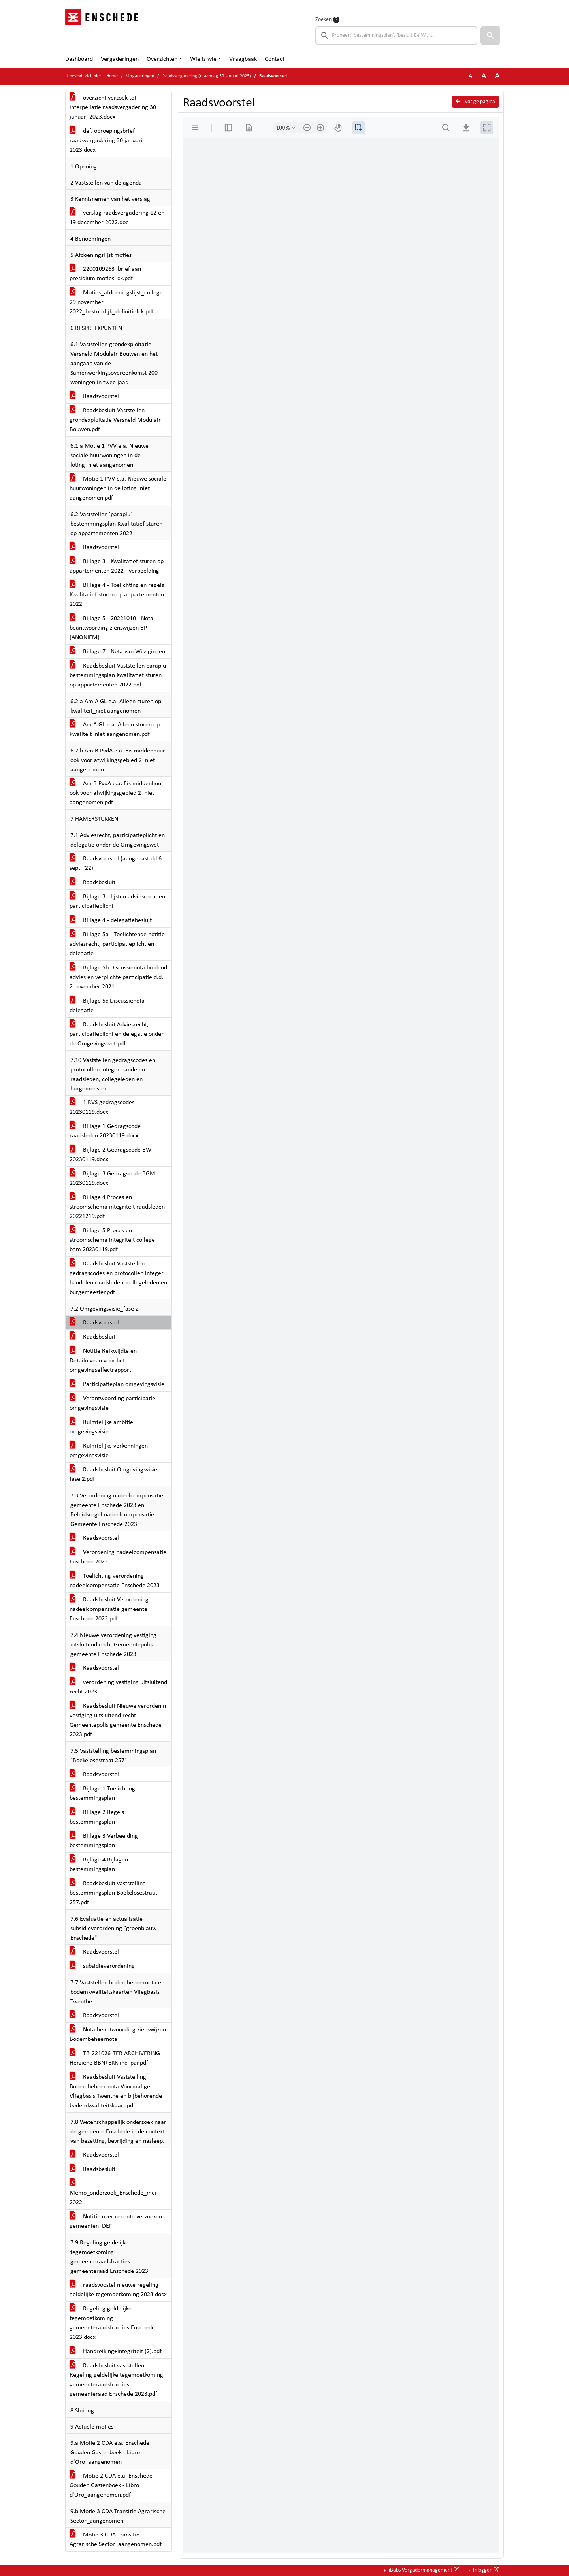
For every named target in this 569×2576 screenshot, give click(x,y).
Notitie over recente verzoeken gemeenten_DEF (116, 2221)
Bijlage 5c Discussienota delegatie (107, 1006)
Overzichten (162, 59)
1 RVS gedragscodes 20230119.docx (102, 1107)
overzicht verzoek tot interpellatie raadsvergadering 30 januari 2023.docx (113, 107)
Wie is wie (203, 59)
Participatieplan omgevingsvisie (117, 1384)
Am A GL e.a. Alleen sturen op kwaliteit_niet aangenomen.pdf (115, 729)
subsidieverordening (102, 1966)
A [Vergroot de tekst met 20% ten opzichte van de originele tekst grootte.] (484, 76)
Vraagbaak (243, 59)
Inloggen (485, 2570)
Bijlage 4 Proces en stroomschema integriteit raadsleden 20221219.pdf (117, 1207)
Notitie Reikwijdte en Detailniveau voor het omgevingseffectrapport (103, 1360)
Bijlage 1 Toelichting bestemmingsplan (102, 1793)
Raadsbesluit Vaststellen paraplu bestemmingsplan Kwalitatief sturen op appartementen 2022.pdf (118, 675)
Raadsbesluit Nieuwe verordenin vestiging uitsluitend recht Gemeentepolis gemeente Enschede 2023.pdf (118, 1720)
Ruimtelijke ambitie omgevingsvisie (101, 1427)
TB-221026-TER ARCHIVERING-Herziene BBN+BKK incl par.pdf (116, 2058)
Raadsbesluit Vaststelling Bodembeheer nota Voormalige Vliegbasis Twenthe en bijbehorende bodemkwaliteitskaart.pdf (116, 2091)
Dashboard (79, 59)
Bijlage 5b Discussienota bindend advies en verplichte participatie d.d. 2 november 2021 (118, 977)
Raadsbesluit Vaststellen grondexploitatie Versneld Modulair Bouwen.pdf (115, 420)
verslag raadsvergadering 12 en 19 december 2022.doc (117, 218)
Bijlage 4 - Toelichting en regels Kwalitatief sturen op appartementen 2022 (117, 594)
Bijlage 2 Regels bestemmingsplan (97, 1817)
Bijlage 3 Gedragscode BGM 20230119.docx (112, 1178)
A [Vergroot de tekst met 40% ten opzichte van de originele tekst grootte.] (497, 76)
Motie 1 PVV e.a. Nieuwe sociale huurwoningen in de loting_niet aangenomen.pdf (118, 488)
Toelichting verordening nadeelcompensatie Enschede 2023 (115, 1581)
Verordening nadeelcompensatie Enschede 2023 (118, 1557)
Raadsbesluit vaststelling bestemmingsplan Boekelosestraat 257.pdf (113, 1893)
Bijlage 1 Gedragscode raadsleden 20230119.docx (105, 1131)
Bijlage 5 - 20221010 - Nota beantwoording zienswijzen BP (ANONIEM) (111, 628)
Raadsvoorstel (94, 396)
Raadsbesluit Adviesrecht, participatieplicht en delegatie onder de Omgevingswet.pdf (117, 1034)
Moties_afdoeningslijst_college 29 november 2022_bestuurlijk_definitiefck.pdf (116, 302)
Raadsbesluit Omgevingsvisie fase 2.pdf (113, 1474)
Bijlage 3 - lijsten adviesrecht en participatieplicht (117, 901)
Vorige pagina (475, 101)
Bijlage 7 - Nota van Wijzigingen (117, 652)
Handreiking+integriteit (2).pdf (116, 2351)
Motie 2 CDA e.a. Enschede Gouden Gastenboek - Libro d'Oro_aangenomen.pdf (111, 2485)
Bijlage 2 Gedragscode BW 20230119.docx (110, 1155)
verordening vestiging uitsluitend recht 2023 (118, 1687)
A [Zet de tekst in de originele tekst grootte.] (470, 76)
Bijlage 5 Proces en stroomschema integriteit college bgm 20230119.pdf (112, 1240)
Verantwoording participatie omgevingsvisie (112, 1403)
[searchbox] (396, 35)
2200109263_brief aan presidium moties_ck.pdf (105, 274)
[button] (490, 35)
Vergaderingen (120, 59)
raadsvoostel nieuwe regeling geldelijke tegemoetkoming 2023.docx (118, 2290)
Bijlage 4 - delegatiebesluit (111, 920)
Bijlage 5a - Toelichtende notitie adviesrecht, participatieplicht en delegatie (117, 944)
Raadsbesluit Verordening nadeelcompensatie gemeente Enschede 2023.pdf (109, 1609)
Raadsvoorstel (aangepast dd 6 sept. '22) (116, 863)
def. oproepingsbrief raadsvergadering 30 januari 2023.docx (106, 140)
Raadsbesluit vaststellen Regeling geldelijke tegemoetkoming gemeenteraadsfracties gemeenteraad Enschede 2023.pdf (116, 2380)
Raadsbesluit (92, 882)
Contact (274, 59)
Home (112, 76)
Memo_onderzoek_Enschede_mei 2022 (113, 2193)
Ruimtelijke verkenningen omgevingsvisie (109, 1451)
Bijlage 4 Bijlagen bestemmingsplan (99, 1865)
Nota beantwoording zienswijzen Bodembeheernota (118, 2034)
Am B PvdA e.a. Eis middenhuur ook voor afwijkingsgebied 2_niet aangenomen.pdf (117, 793)
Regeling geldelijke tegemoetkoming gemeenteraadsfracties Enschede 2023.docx (112, 2323)
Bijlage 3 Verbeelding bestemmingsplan (104, 1841)
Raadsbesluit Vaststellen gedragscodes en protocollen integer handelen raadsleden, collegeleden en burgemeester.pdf (118, 1278)
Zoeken (323, 20)
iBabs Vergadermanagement (423, 2570)
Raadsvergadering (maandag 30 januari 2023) (206, 76)
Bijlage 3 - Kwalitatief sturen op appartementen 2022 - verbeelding (117, 566)
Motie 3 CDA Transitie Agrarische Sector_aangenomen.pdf (116, 2540)
